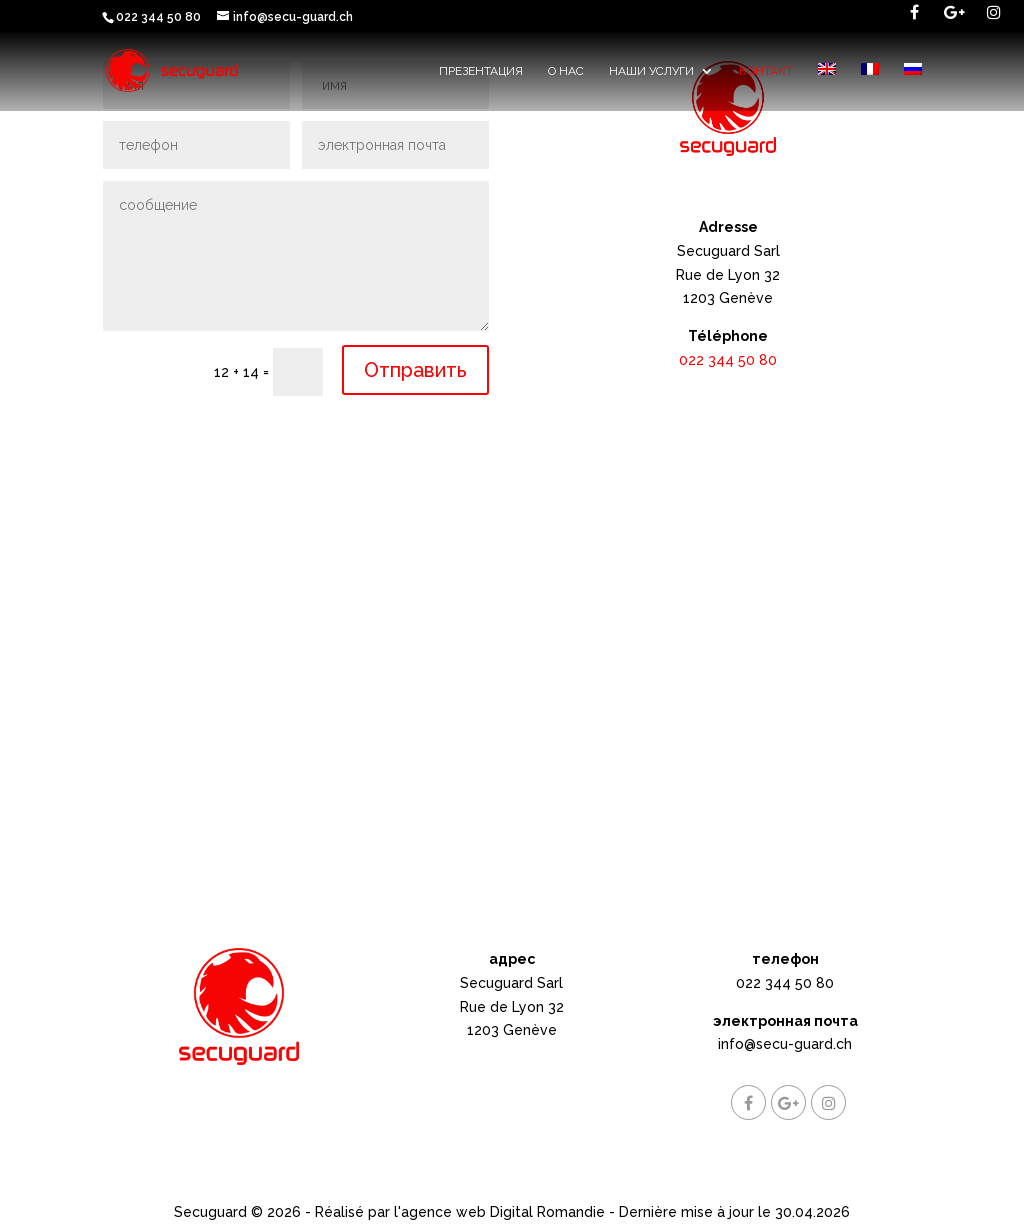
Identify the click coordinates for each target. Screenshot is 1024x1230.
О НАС (566, 71)
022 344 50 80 (728, 360)
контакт (766, 71)
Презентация (481, 71)
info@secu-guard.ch (785, 1044)
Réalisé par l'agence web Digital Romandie (460, 1212)
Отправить (415, 370)
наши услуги (651, 71)
